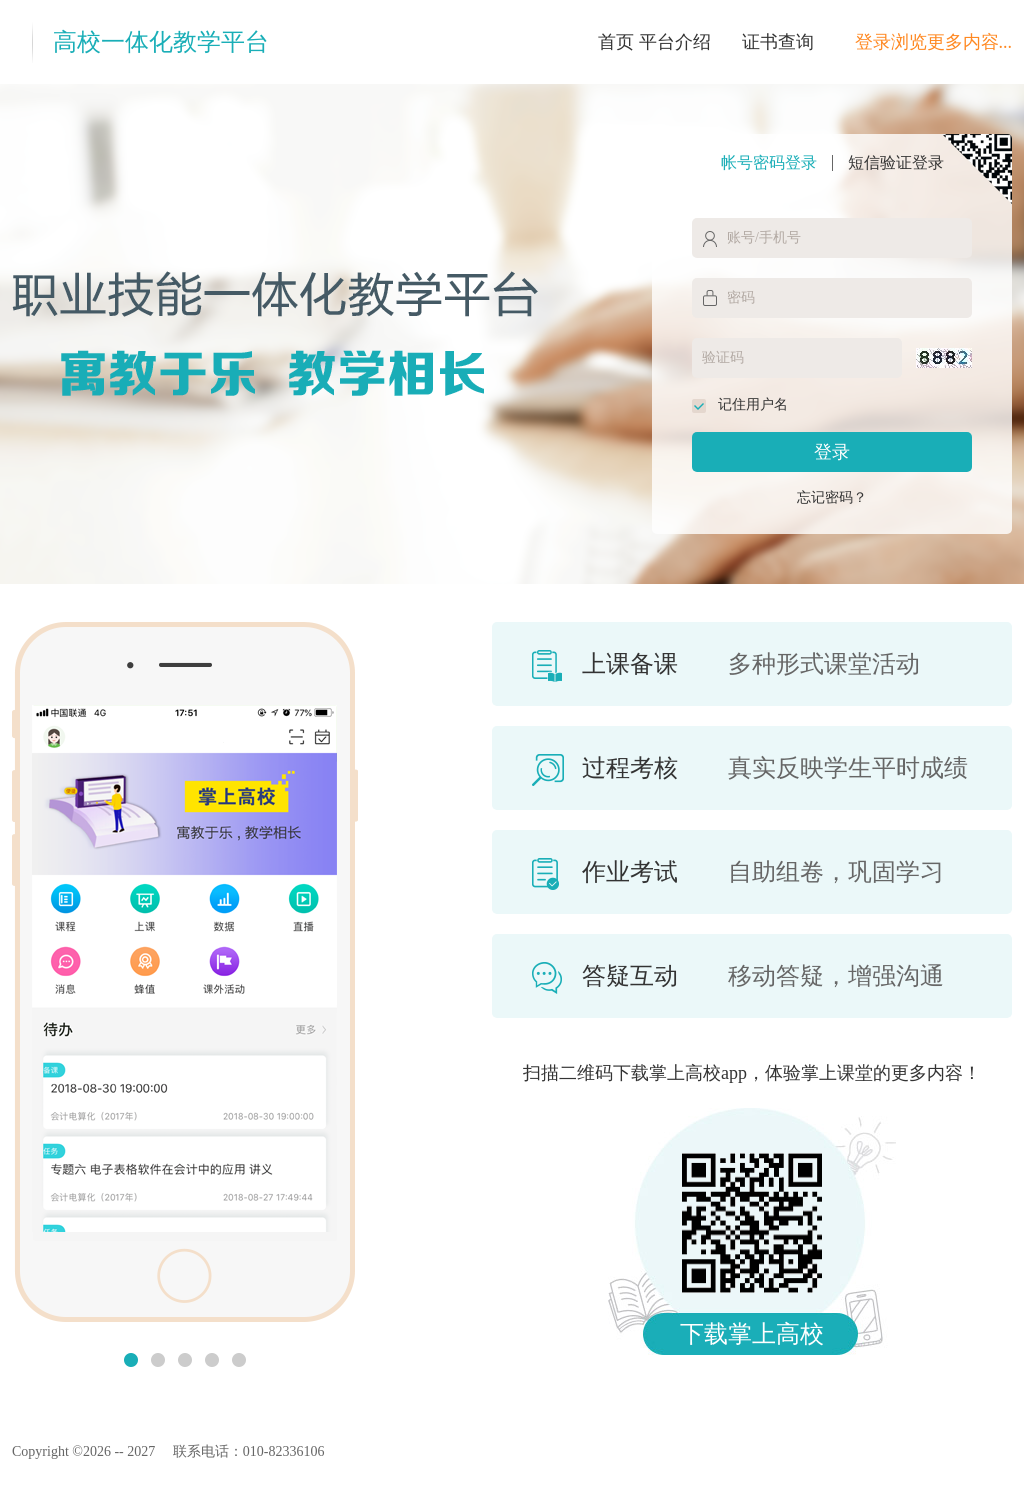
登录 (832, 452)
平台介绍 (675, 42)
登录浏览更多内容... (934, 42)
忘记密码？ (832, 497)
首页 (616, 42)
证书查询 (778, 42)
